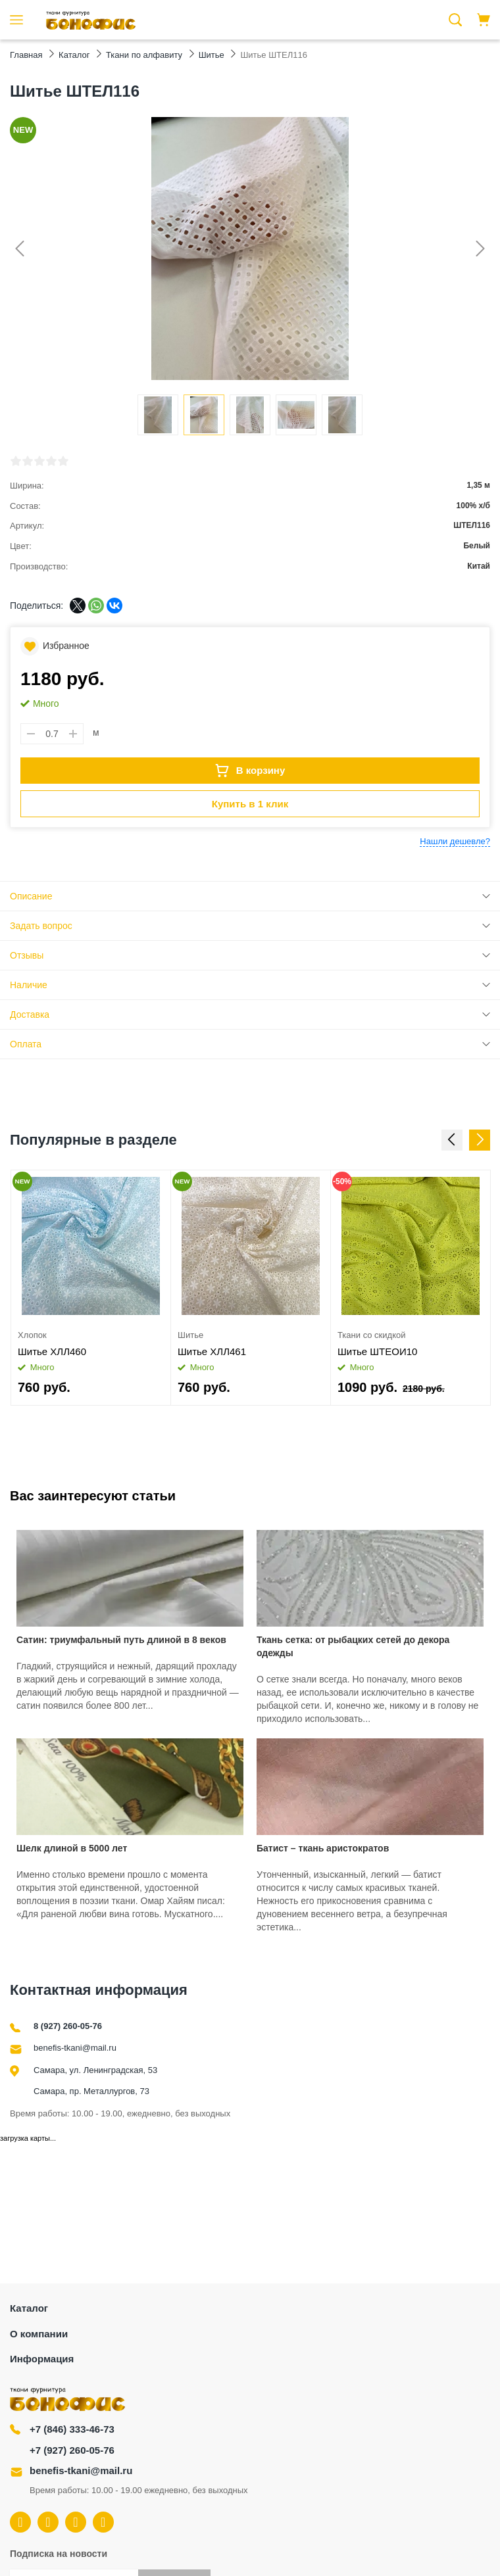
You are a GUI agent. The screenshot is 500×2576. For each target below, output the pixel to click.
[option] (91, 1288)
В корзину (250, 770)
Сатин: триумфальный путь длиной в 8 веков (121, 1639)
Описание (31, 896)
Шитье (190, 1335)
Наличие (28, 985)
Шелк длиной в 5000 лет (71, 1848)
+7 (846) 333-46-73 (72, 2429)
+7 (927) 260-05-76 (72, 2450)
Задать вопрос (41, 925)
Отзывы (26, 955)
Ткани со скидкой (371, 1335)
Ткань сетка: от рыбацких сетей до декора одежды (353, 1646)
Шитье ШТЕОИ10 (377, 1351)
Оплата (25, 1044)
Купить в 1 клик (250, 803)
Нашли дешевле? (455, 841)
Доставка (29, 1014)
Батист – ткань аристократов (323, 1848)
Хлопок (32, 1335)
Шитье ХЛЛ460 (52, 1351)
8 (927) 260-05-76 (68, 2026)
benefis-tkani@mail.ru (75, 2048)
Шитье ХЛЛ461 (212, 1351)
